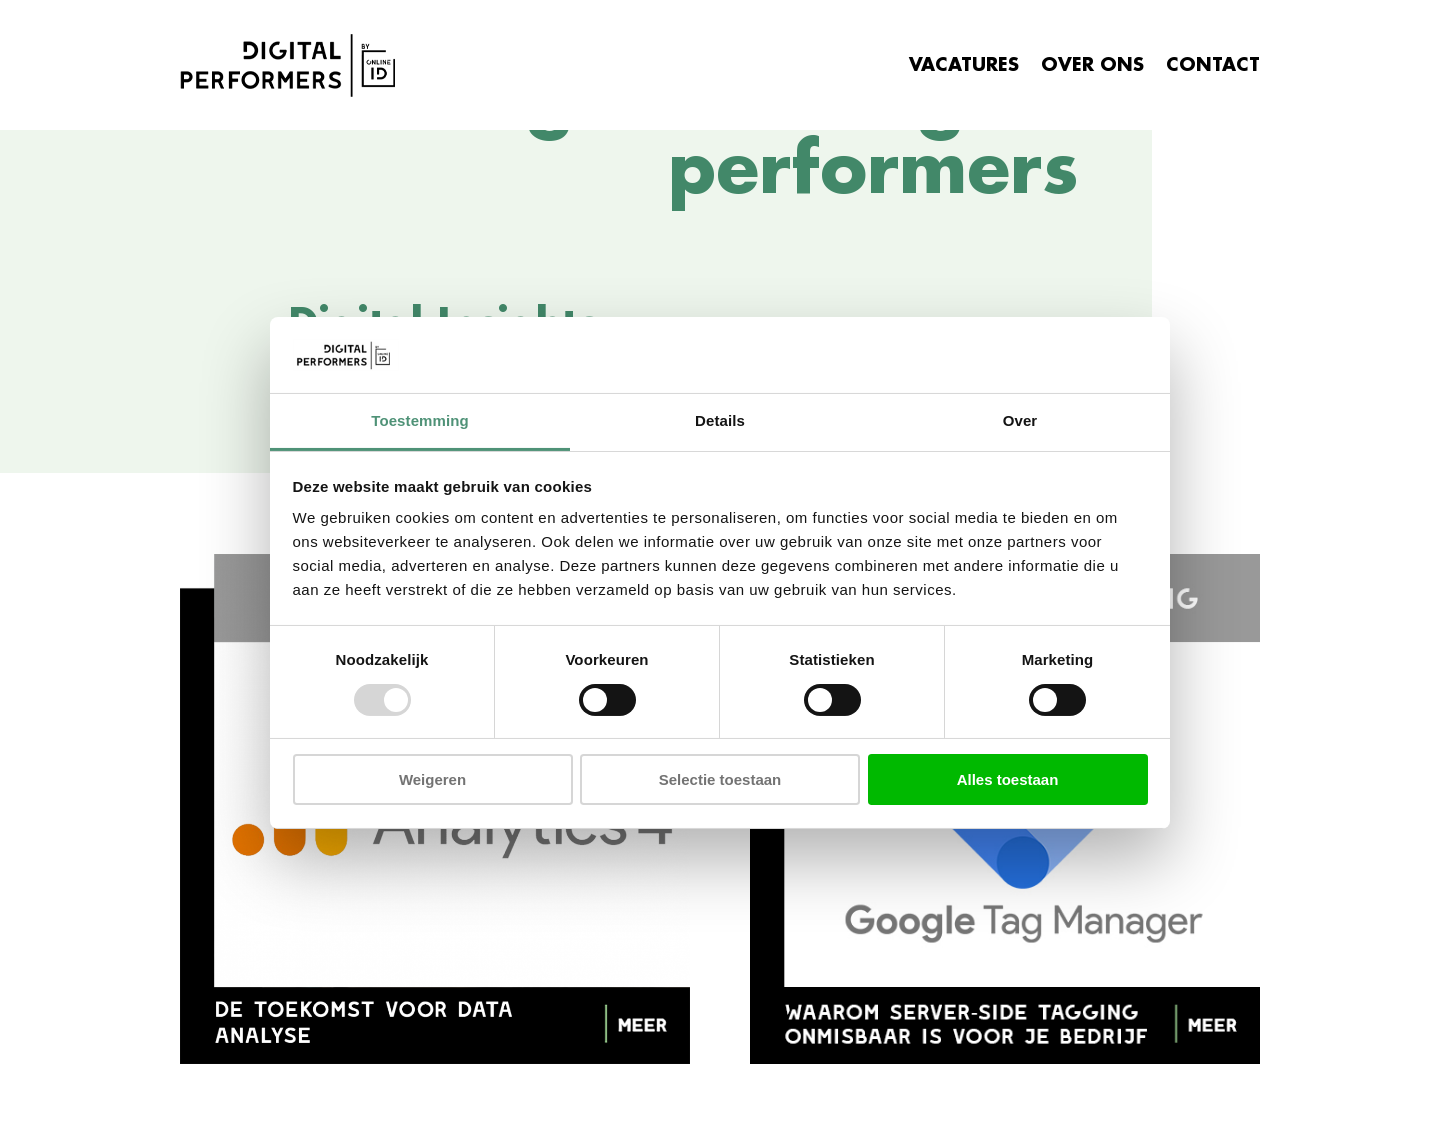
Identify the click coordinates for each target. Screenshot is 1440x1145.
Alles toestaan (1008, 779)
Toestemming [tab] (420, 420)
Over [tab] (1020, 420)
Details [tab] (720, 420)
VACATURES (964, 65)
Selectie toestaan (720, 779)
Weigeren (432, 779)
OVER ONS (1092, 65)
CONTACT (1213, 65)
